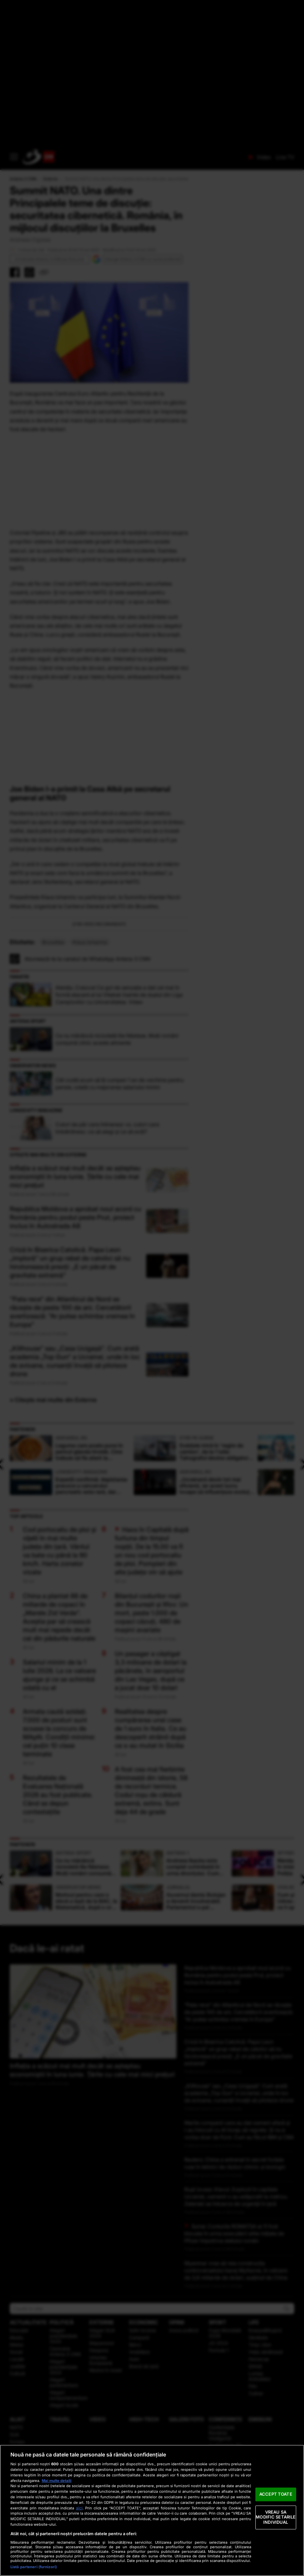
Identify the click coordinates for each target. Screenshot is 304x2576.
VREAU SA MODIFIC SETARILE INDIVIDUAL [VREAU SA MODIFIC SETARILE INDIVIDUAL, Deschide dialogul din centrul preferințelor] (276, 2517)
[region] (152, 2510)
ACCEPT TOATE (275, 2494)
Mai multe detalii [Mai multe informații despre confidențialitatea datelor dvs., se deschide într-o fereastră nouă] (56, 2480)
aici (79, 2507)
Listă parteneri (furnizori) (33, 2567)
